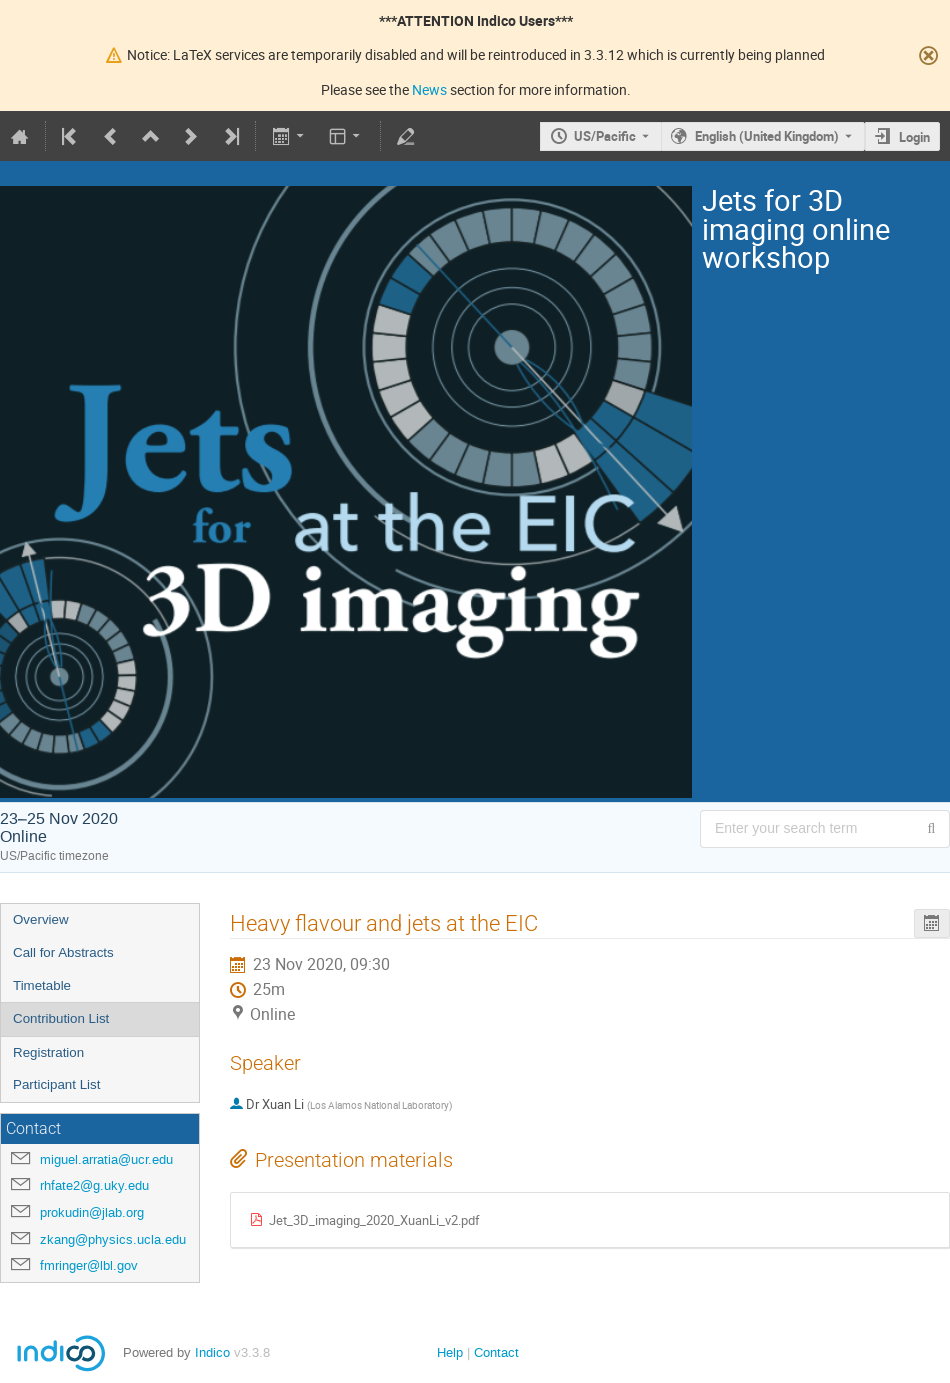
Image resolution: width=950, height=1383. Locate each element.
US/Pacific (605, 136)
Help (450, 1352)
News (429, 89)
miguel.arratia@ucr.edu (106, 1159)
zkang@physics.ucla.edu (113, 1239)
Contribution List (61, 1018)
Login (914, 137)
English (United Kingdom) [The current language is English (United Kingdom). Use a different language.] (767, 136)
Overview (41, 919)
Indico (212, 1352)
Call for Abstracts (63, 952)
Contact (496, 1352)
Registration (48, 1052)
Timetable (42, 985)
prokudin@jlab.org (92, 1212)
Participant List (56, 1084)
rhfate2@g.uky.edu (94, 1185)
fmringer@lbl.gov (89, 1265)
